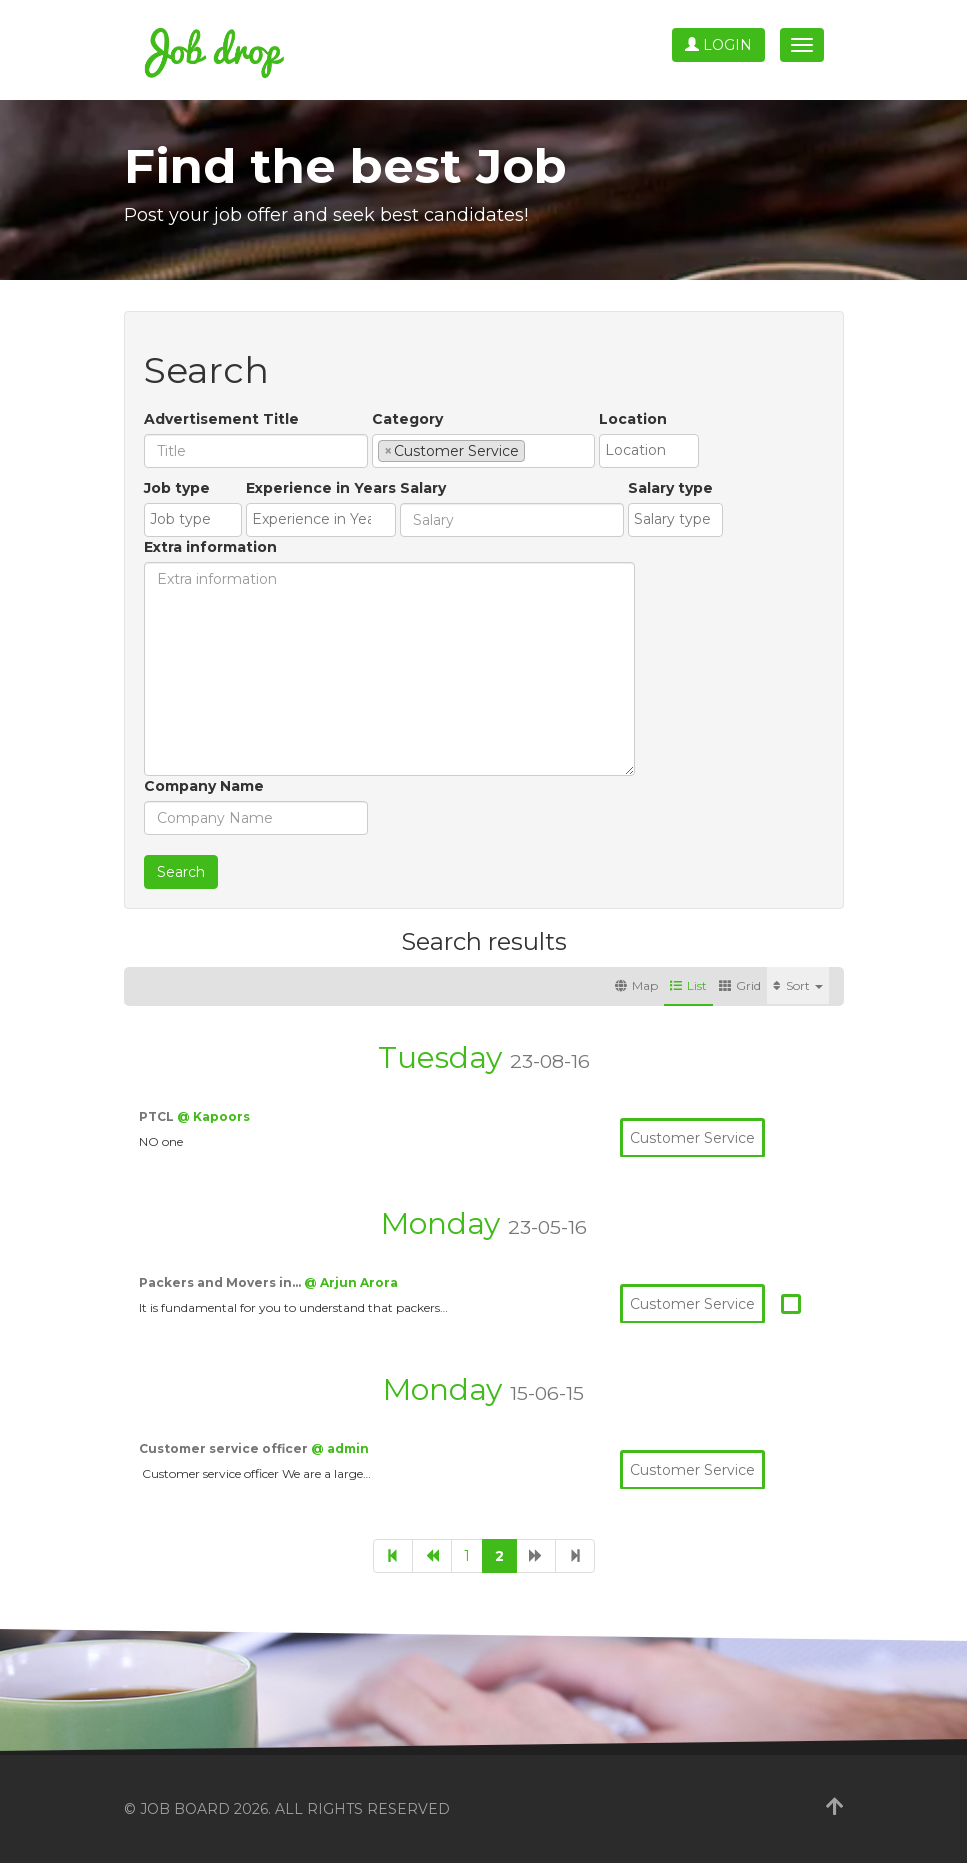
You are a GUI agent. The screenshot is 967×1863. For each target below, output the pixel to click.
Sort (798, 985)
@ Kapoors (213, 1116)
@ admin (340, 1448)
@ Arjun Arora (351, 1282)
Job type (177, 488)
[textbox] (535, 450)
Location (633, 419)
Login (718, 45)
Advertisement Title (221, 419)
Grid (740, 985)
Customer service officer (225, 1448)
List (688, 985)
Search (181, 872)
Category (407, 419)
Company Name (204, 786)
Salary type (670, 488)
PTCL (158, 1116)
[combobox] (483, 451)
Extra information (210, 547)
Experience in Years (321, 488)
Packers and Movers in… (221, 1282)
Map (636, 985)
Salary (423, 488)
